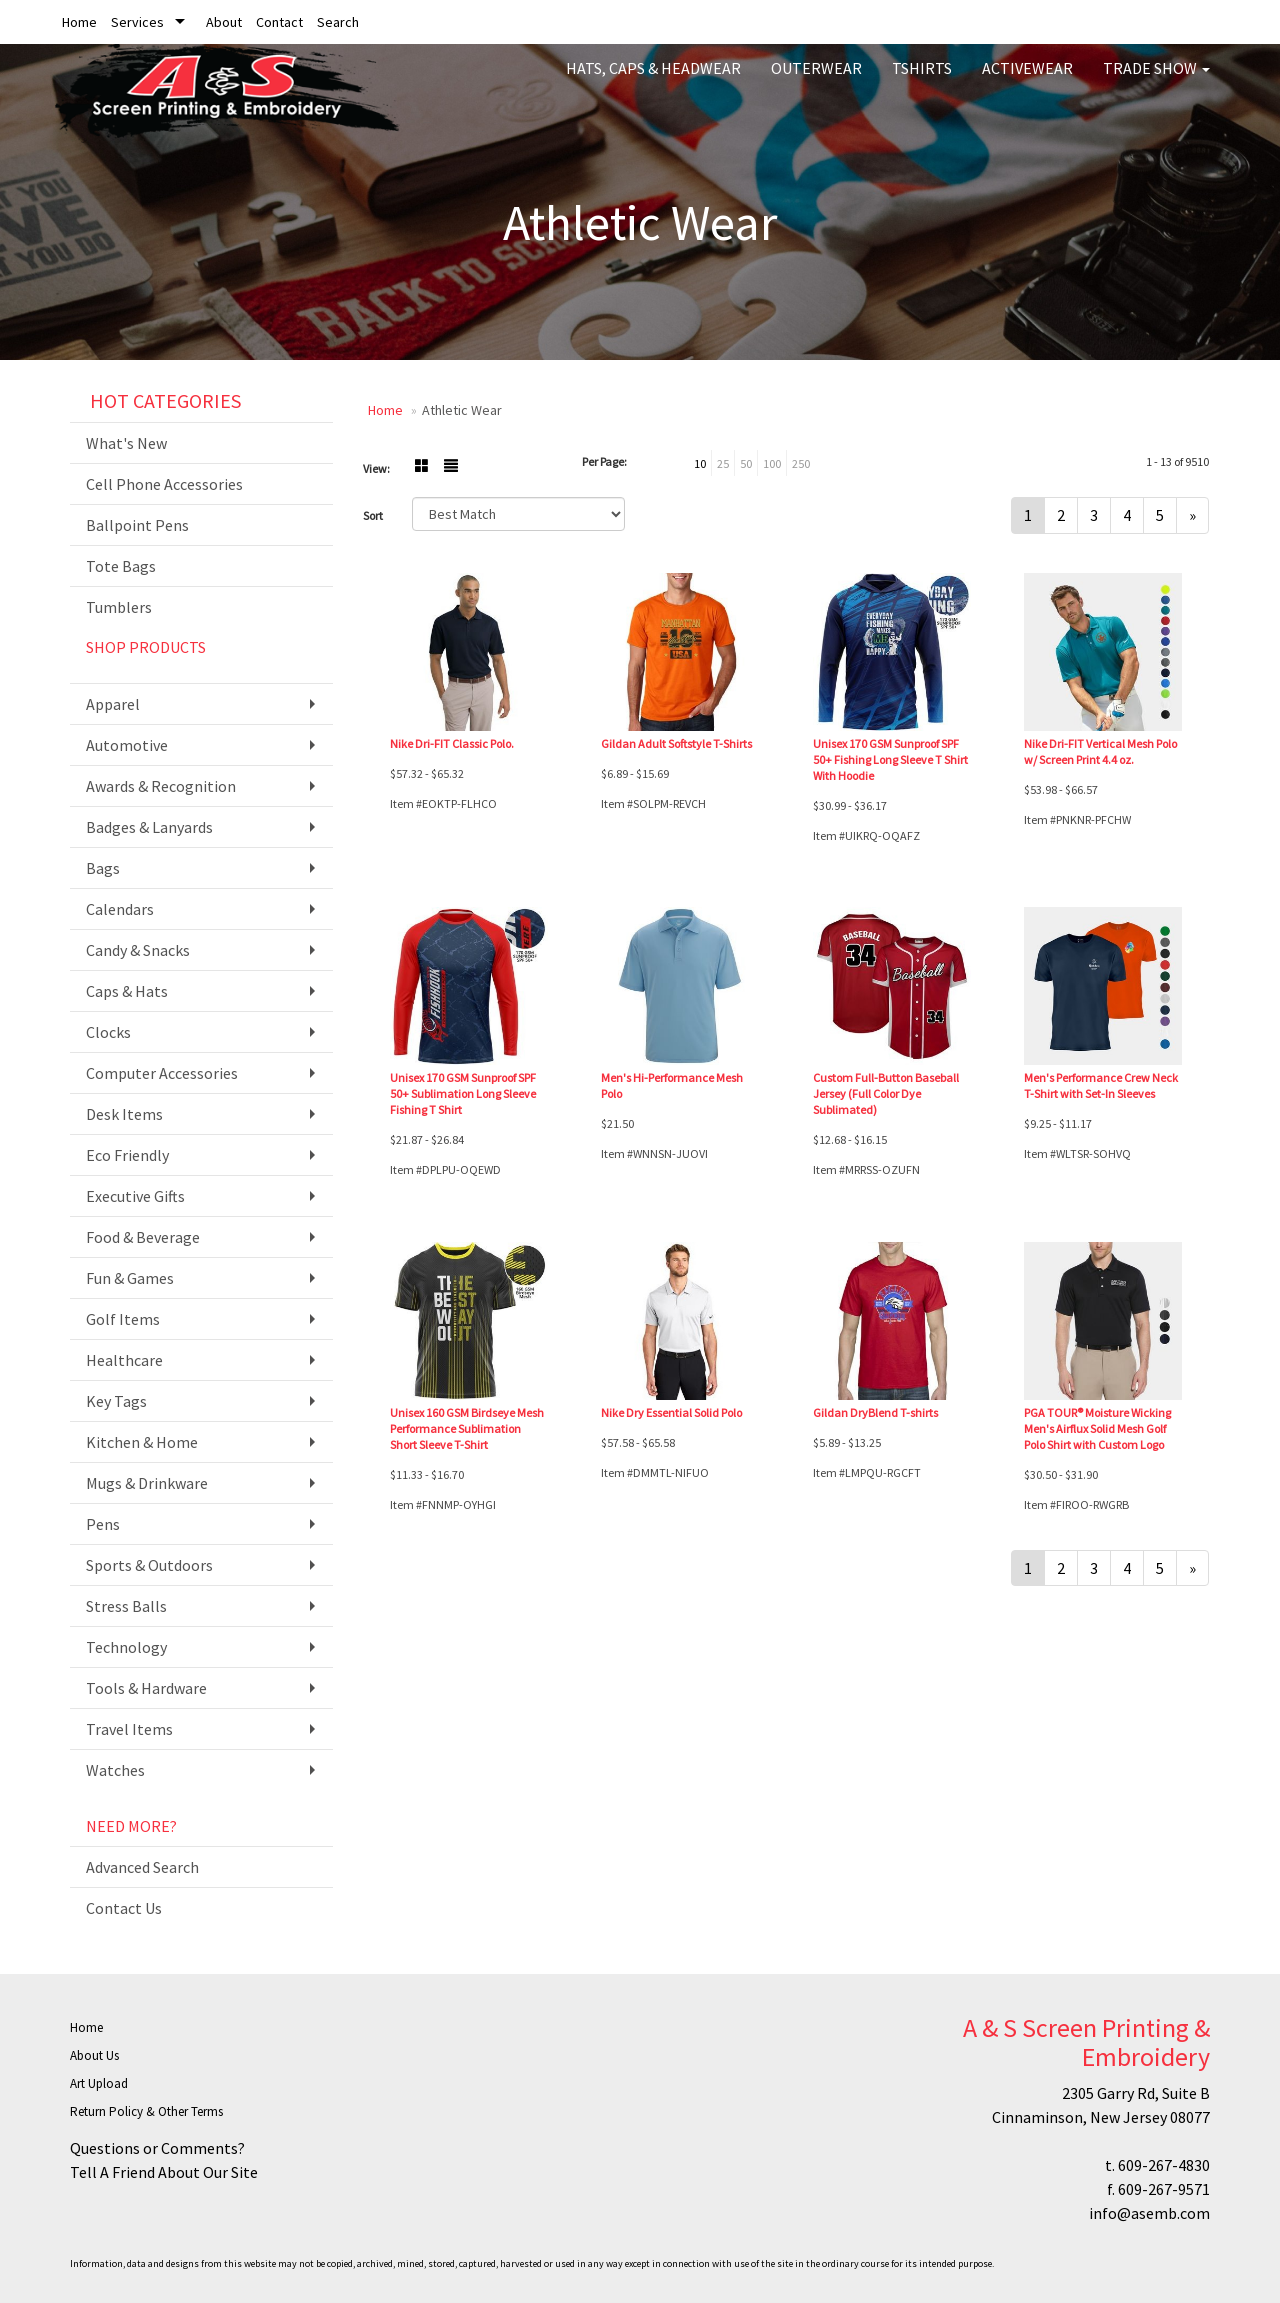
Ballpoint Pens (137, 525)
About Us (94, 2055)
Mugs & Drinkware (147, 1483)
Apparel (113, 704)
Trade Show (1156, 80)
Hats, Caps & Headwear (653, 80)
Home (79, 22)
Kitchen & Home (142, 1442)
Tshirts (922, 80)
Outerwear (816, 80)
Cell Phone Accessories (164, 484)
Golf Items (123, 1319)
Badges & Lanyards (149, 827)
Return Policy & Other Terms (146, 2111)
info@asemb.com (1149, 2213)
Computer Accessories (162, 1073)
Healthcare (124, 1360)
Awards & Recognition (161, 786)
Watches (115, 1770)
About (224, 22)
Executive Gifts (135, 1196)
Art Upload (99, 2083)
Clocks (108, 1032)
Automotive (127, 745)
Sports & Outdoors (149, 1565)
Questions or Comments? (157, 2148)
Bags (103, 868)
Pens (103, 1524)
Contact (279, 22)
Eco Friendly (127, 1155)
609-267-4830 (1164, 2165)
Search (338, 22)
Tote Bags (121, 566)
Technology (126, 1647)
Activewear (1027, 80)
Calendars (120, 909)
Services (137, 22)
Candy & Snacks (138, 950)
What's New (126, 443)
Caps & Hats (127, 991)
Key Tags (116, 1401)
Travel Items (129, 1729)
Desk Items (124, 1114)
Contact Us (124, 1908)
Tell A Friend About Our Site (164, 2172)
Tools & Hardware (146, 1688)
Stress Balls (126, 1606)
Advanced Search (142, 1867)
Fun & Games (130, 1278)
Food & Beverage (143, 1237)
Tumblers (119, 607)
